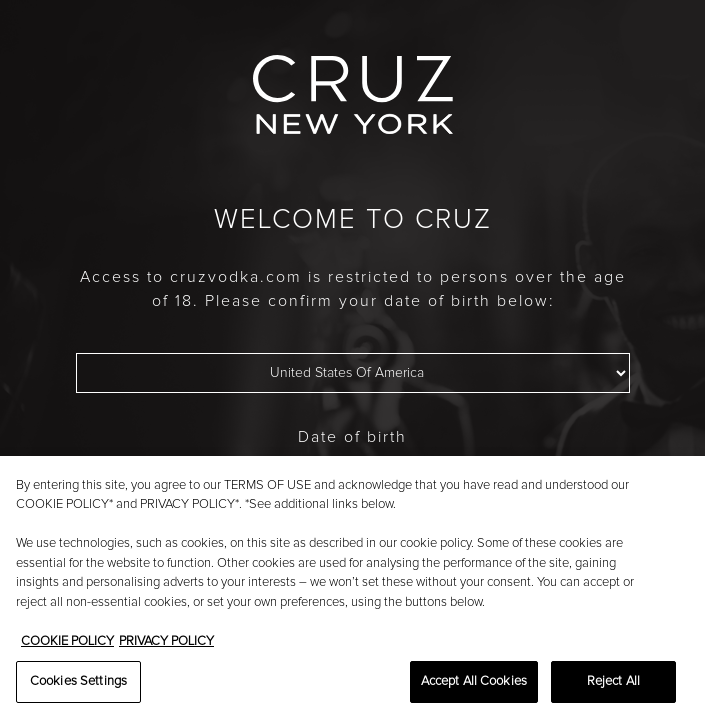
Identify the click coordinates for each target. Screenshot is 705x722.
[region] (352, 589)
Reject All (613, 681)
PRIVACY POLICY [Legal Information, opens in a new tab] (166, 641)
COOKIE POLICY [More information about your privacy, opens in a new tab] (67, 641)
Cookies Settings (78, 681)
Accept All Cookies (474, 681)
